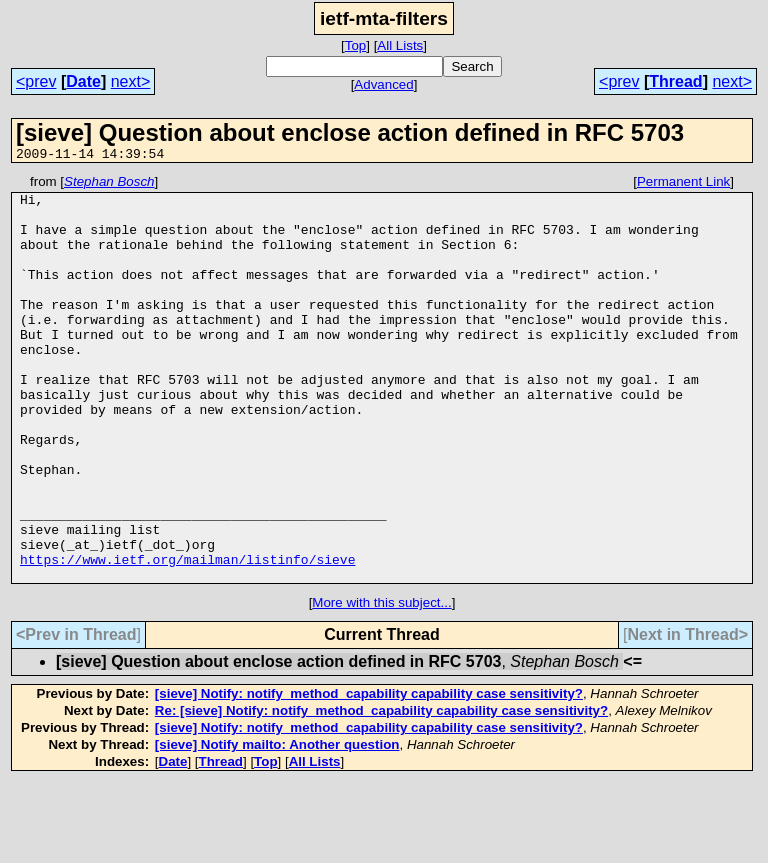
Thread (675, 81)
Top (356, 45)
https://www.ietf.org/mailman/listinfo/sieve (187, 637)
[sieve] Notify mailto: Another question (277, 825)
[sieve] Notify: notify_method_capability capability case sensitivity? (369, 774)
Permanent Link (683, 184)
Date (83, 81)
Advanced (383, 84)
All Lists (400, 45)
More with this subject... (381, 683)
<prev (36, 81)
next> (131, 81)
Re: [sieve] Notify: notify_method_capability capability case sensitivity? (381, 791)
